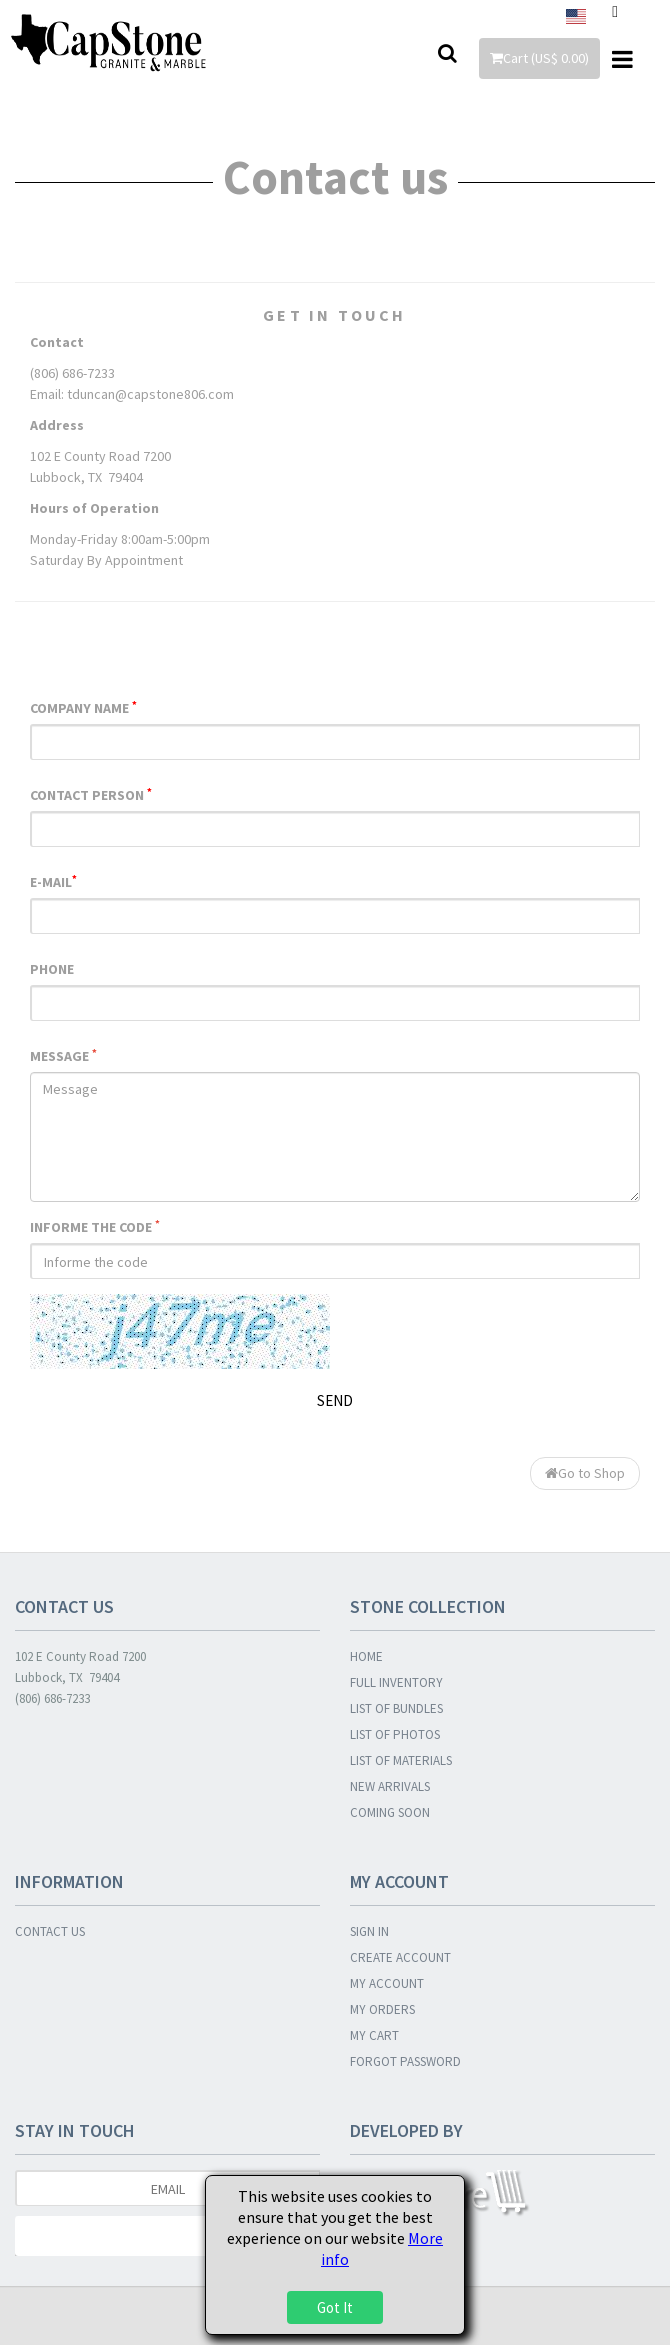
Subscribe (168, 2236)
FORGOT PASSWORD (405, 2061)
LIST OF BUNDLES (396, 1708)
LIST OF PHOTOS (395, 1734)
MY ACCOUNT (387, 1983)
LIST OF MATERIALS (401, 1760)
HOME (366, 1656)
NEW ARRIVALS (390, 1786)
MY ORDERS (382, 2009)
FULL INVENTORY (396, 1682)
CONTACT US (50, 1931)
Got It (335, 2307)
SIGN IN (369, 1931)
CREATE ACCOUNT (400, 1957)
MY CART (374, 2035)
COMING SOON (390, 1812)
